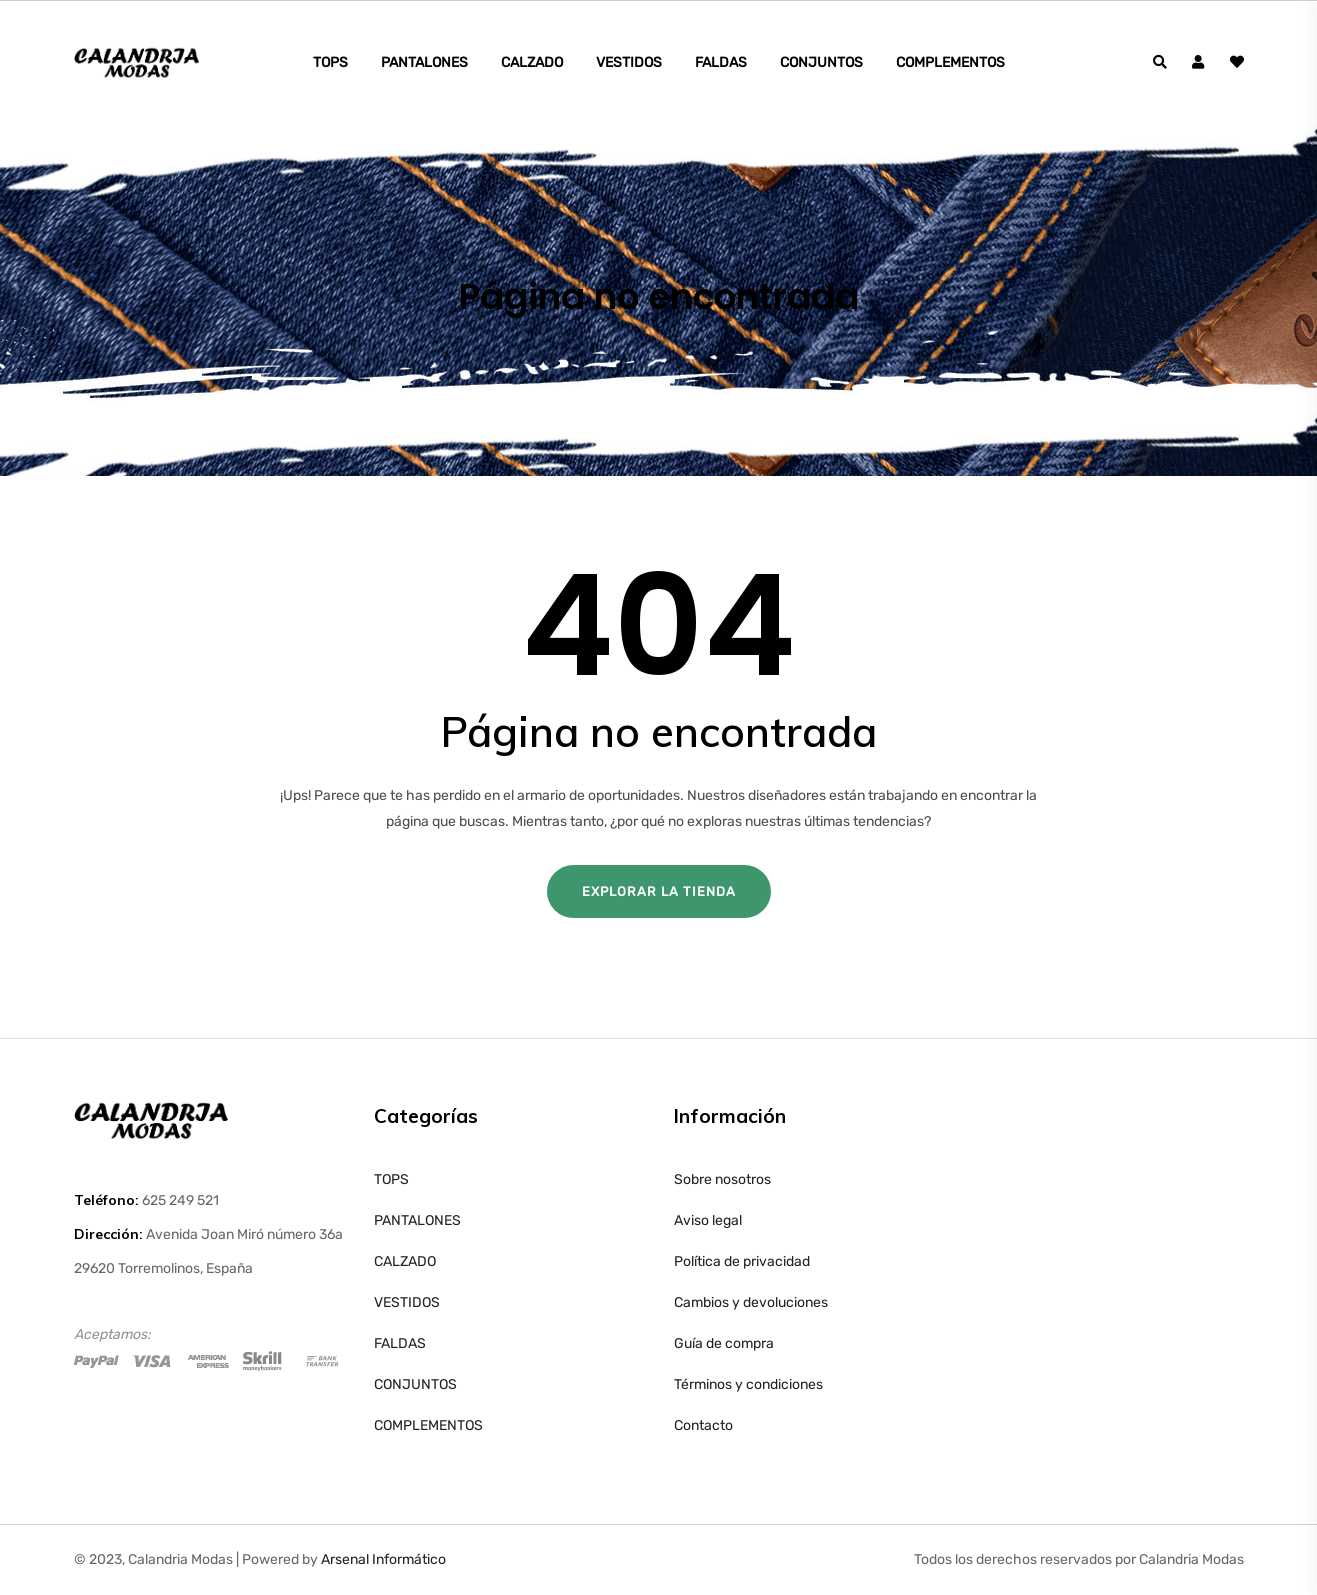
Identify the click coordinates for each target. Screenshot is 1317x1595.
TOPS (330, 62)
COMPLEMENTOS (950, 62)
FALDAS (721, 62)
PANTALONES (424, 62)
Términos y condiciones (748, 1384)
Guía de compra (724, 1343)
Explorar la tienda (659, 891)
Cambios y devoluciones (751, 1302)
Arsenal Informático (383, 1559)
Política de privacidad (742, 1261)
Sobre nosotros (722, 1179)
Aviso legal (708, 1220)
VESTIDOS (629, 62)
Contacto (703, 1425)
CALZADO (532, 62)
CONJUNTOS (821, 62)
